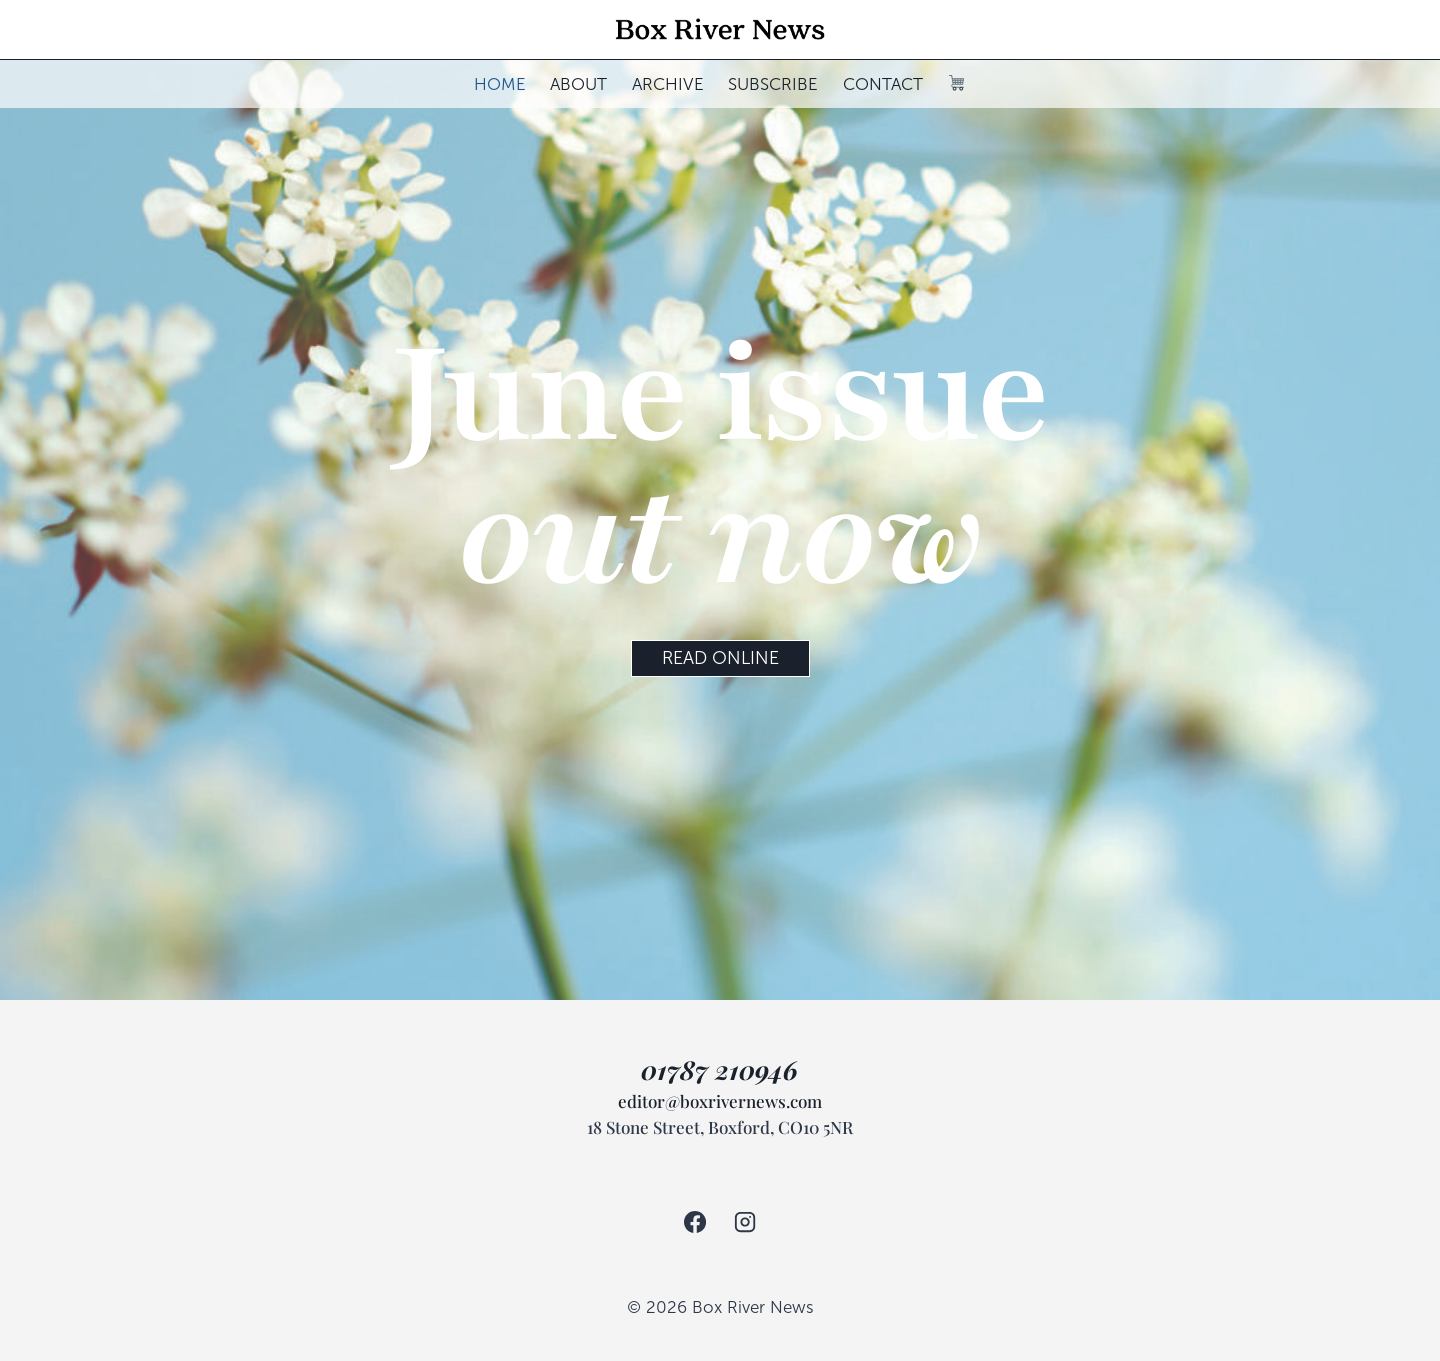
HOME (500, 84)
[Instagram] (745, 1222)
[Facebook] (694, 1222)
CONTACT (883, 84)
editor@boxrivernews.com (720, 1101)
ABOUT (578, 84)
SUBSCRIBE (773, 84)
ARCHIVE (668, 84)
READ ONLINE (720, 658)
